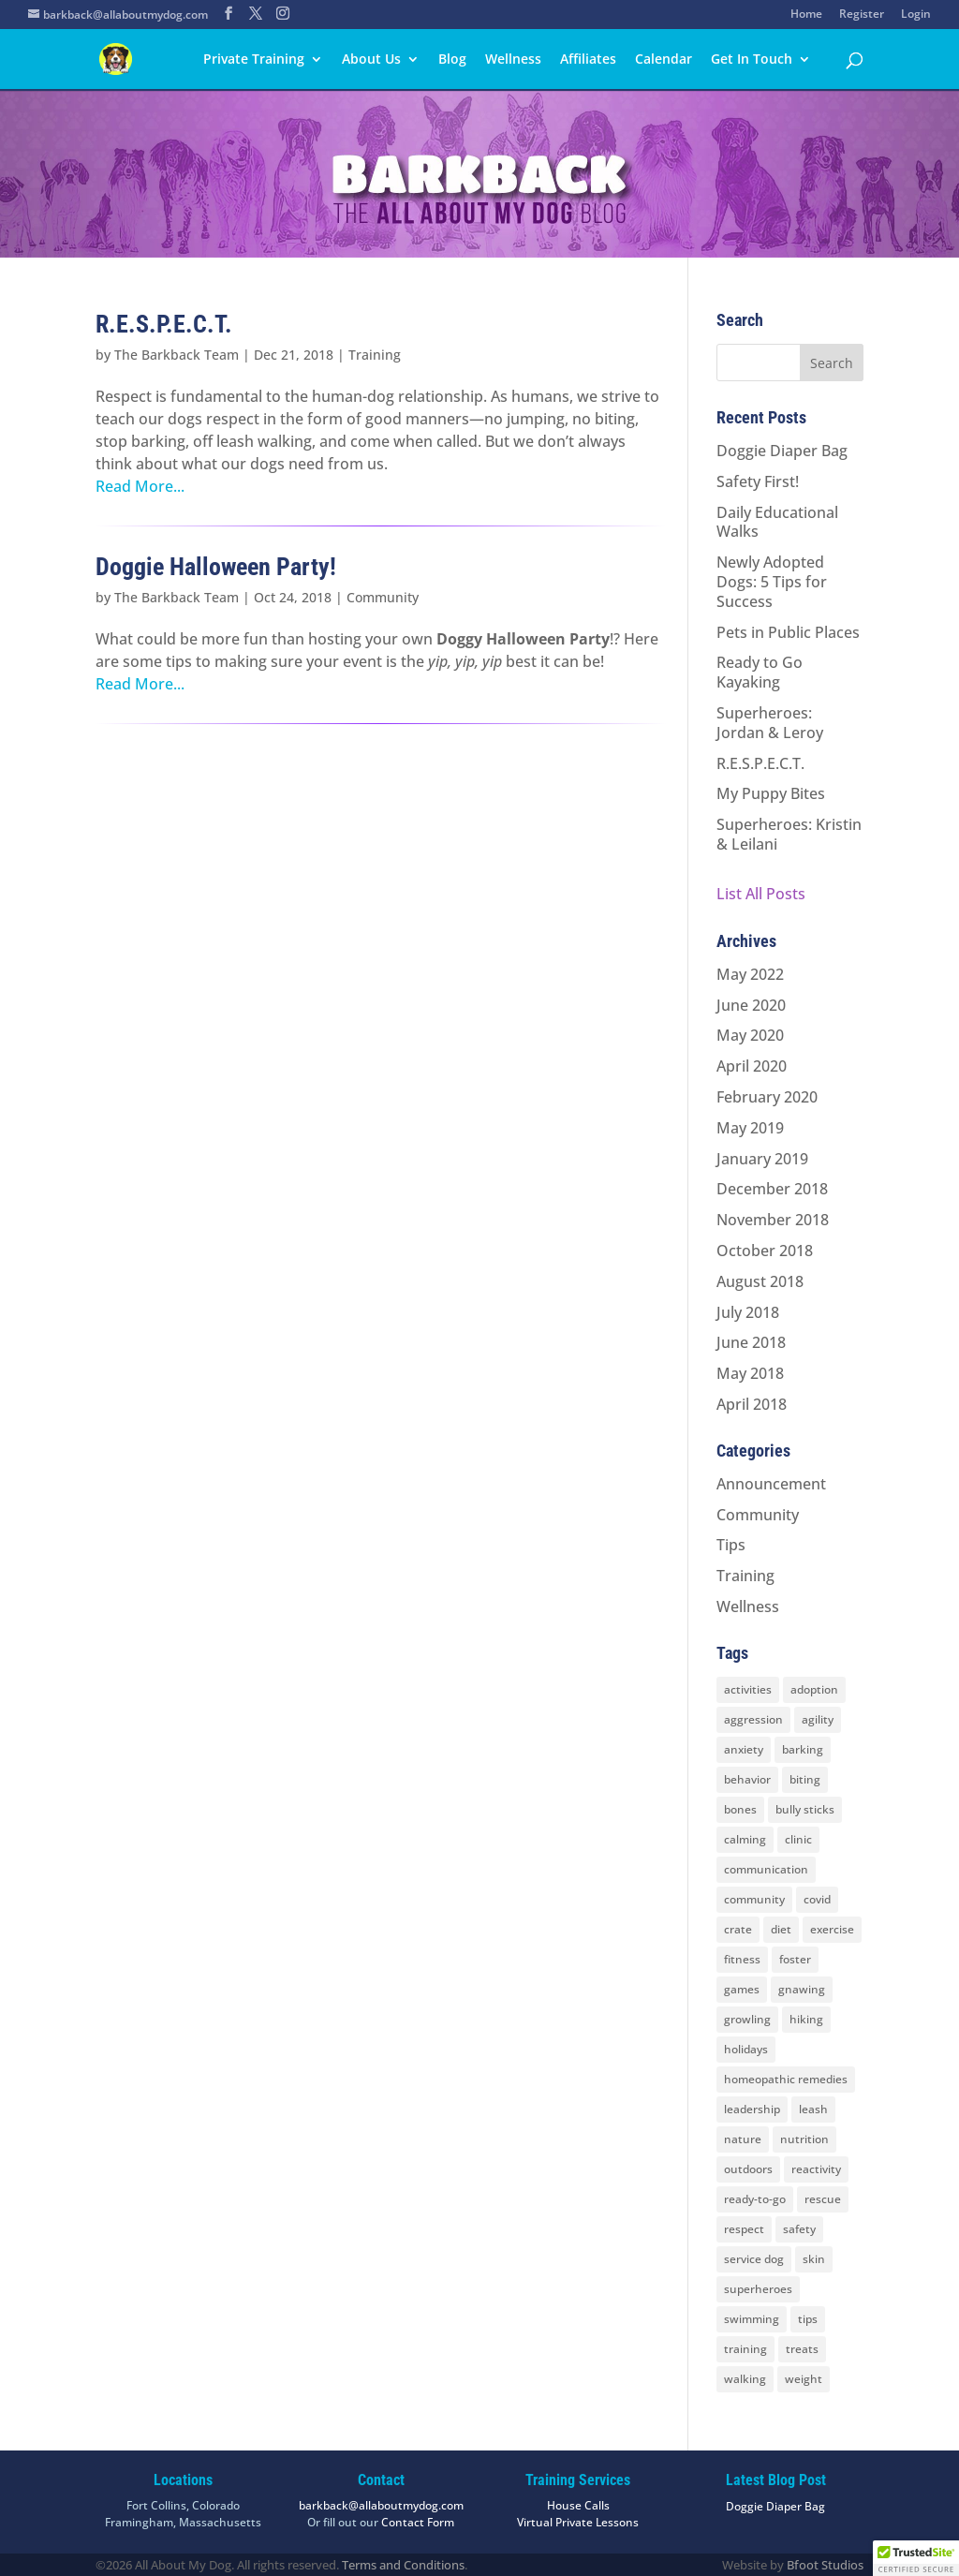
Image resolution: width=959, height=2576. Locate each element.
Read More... (140, 486)
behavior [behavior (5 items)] (747, 1779)
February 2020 (767, 1097)
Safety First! (757, 481)
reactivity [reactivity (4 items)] (816, 2169)
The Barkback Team (176, 354)
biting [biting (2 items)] (804, 1779)
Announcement (771, 1483)
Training (374, 354)
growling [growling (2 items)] (747, 2019)
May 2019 (750, 1128)
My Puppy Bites (770, 793)
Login (916, 15)
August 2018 (760, 1281)
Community (383, 597)
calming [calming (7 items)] (745, 1839)
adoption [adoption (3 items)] (814, 1689)
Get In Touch (751, 59)
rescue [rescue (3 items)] (822, 2199)
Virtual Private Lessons (578, 2522)
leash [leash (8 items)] (813, 2109)
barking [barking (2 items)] (802, 1749)
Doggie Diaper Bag (782, 450)
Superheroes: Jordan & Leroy (769, 723)
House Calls (578, 2505)
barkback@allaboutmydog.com (381, 2505)
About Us (371, 59)
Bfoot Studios (825, 2564)
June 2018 (751, 1342)
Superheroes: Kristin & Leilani (789, 834)
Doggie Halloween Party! (216, 567)
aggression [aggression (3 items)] (753, 1719)
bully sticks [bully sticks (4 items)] (804, 1809)
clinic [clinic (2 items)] (798, 1839)
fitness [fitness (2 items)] (742, 1959)
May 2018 (750, 1373)
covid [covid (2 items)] (817, 1899)
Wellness (513, 59)
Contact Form (417, 2522)
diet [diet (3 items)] (781, 1929)
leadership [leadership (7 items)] (752, 2109)
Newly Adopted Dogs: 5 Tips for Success (771, 582)
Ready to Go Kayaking (759, 672)
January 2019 (762, 1158)
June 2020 (751, 1005)
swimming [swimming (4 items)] (751, 2319)
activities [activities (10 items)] (748, 1689)
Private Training (253, 59)
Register (861, 15)
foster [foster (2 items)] (795, 1959)
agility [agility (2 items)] (818, 1719)
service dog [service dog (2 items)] (754, 2259)
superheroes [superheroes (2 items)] (758, 2289)
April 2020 (751, 1066)
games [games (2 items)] (742, 1989)
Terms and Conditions (403, 2564)
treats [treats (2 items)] (802, 2349)
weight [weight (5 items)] (803, 2379)
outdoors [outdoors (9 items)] (748, 2169)
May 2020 (750, 1035)
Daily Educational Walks (777, 522)
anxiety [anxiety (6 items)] (743, 1749)
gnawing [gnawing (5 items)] (801, 1989)
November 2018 (772, 1219)
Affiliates (588, 59)
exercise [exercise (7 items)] (832, 1929)
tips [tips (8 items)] (808, 2319)
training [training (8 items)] (745, 2349)
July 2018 (747, 1312)
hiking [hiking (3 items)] (806, 2019)
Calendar (663, 59)
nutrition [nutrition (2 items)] (804, 2139)
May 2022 (750, 974)
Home (806, 15)
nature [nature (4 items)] (742, 2139)
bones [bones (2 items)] (740, 1809)
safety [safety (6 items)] (799, 2229)
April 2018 (751, 1404)
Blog (452, 59)
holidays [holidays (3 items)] (746, 2049)
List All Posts (760, 893)
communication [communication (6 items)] (766, 1869)
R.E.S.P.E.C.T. (164, 324)
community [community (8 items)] (754, 1899)
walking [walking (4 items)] (745, 2379)
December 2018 (772, 1188)
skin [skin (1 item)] (814, 2259)
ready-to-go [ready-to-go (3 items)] (755, 2199)
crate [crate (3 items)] (738, 1929)
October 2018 (764, 1250)
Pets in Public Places (788, 632)
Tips (730, 1544)
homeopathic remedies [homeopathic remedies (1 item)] (786, 2079)
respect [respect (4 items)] (744, 2229)
